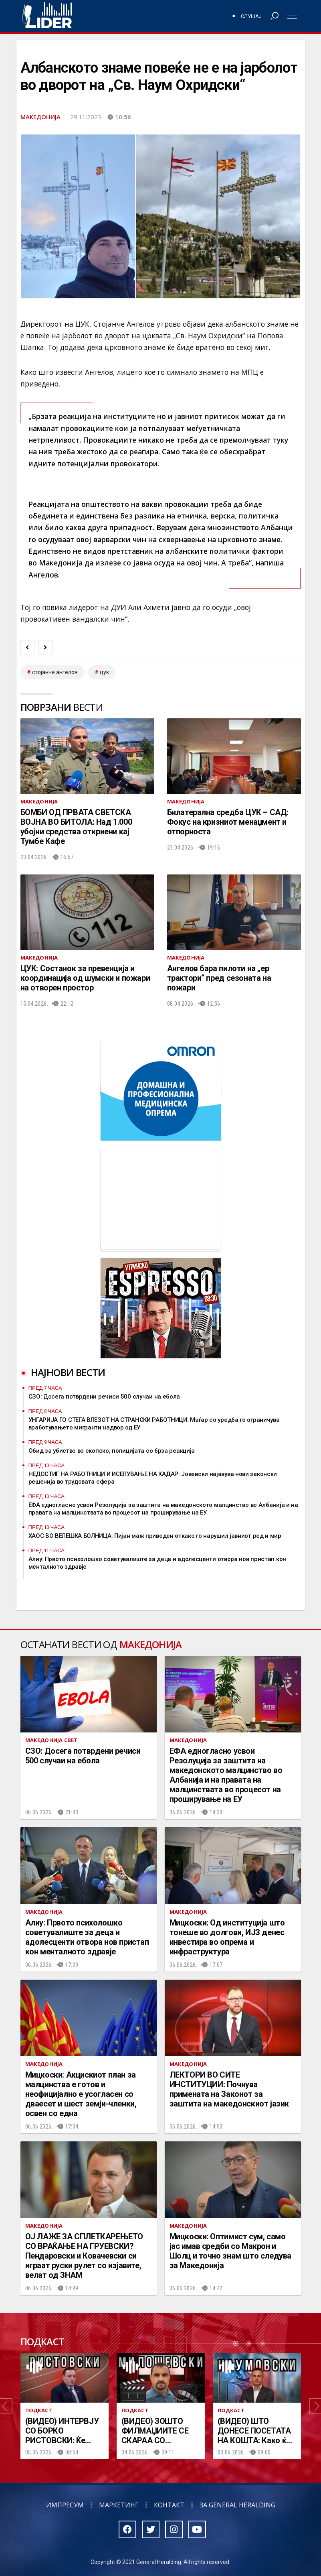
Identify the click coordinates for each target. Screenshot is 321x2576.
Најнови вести (68, 1372)
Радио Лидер (47, 16)
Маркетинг (119, 2505)
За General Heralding (237, 2505)
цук (104, 672)
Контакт (169, 2505)
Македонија (40, 117)
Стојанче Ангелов (55, 672)
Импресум (65, 2505)
